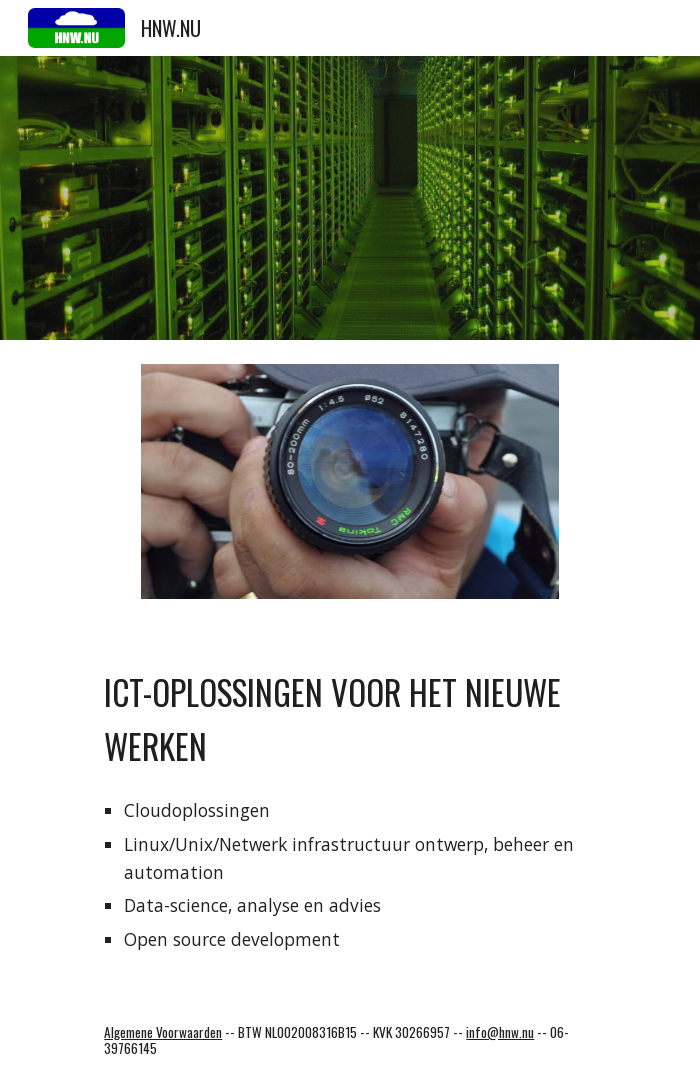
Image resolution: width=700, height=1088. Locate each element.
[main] (349, 715)
